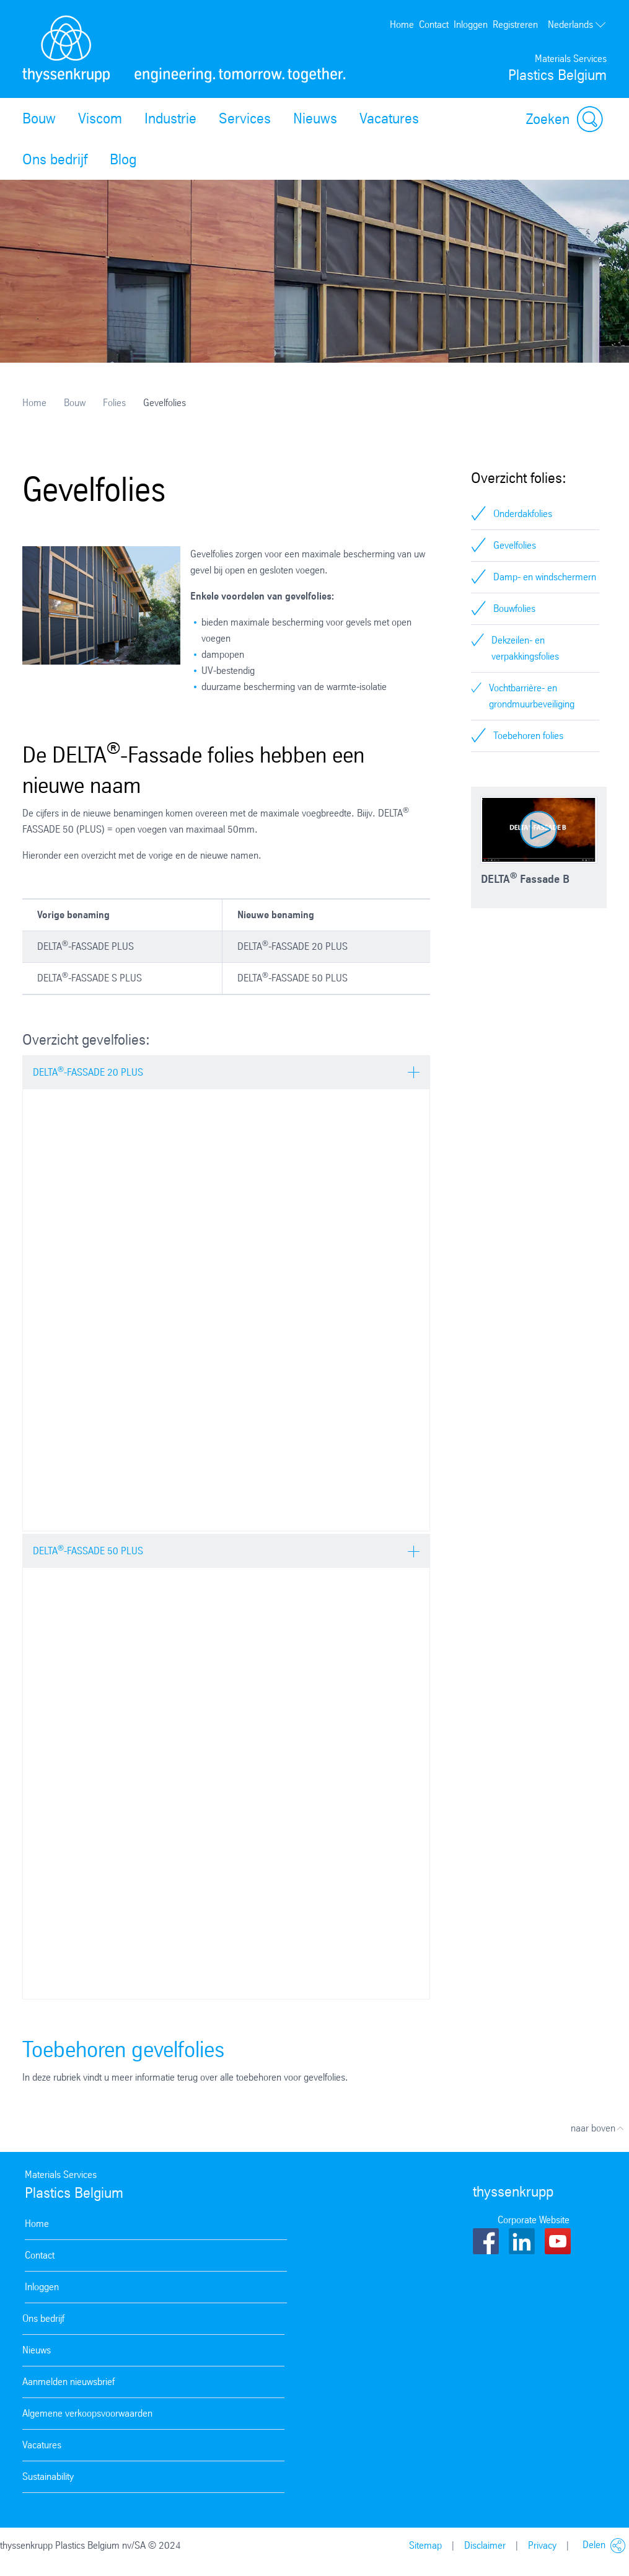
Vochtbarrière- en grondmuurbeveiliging (531, 696)
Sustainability (48, 2476)
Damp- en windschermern (544, 577)
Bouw (39, 118)
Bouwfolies (514, 608)
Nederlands (577, 24)
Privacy (542, 2545)
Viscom (100, 118)
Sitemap (425, 2545)
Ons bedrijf (54, 159)
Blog (123, 159)
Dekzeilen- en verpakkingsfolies (525, 648)
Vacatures (389, 118)
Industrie (170, 118)
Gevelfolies (514, 545)
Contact (434, 24)
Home (402, 24)
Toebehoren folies (528, 735)
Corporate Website (534, 2220)
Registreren (515, 24)
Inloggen (471, 24)
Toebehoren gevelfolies (123, 2049)
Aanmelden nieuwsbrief (68, 2382)
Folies (114, 403)
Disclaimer (485, 2545)
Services (245, 118)
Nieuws (315, 118)
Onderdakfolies (522, 514)
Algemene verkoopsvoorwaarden (87, 2413)
